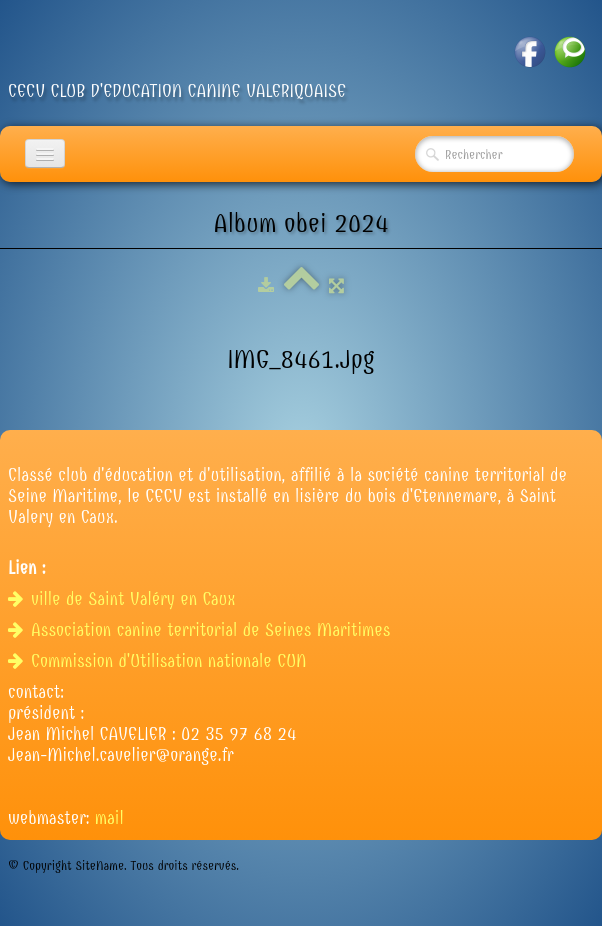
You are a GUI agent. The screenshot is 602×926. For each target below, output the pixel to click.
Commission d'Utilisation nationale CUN (160, 661)
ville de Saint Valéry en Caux (124, 599)
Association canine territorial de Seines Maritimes (202, 630)
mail (109, 818)
